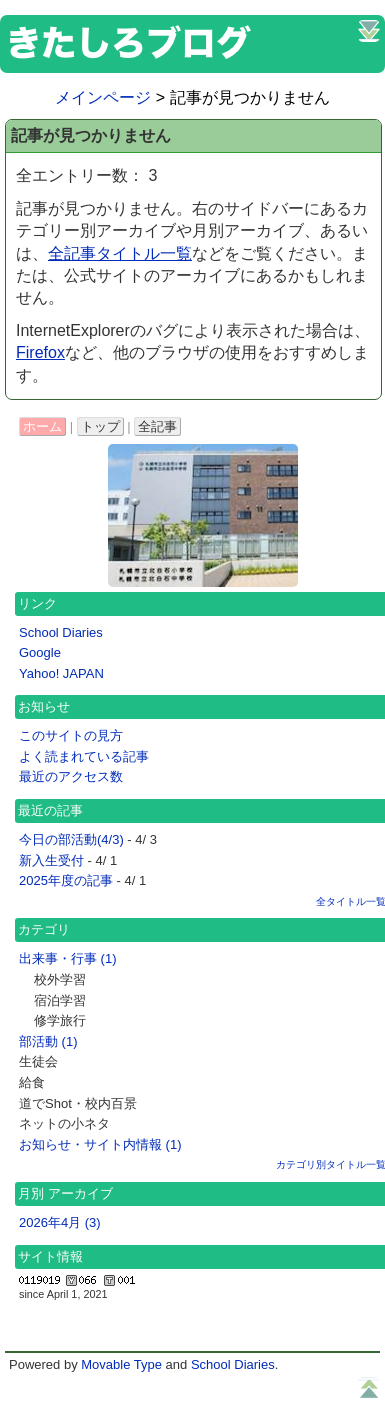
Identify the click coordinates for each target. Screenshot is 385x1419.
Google (40, 652)
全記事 (157, 426)
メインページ (103, 97)
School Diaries (61, 632)
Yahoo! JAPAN (61, 673)
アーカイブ (80, 1193)
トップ (100, 426)
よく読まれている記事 (84, 756)
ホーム (42, 426)
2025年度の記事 (66, 880)
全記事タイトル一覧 (120, 253)
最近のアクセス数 (71, 776)
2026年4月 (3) (60, 1222)
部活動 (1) (48, 1041)
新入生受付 (51, 860)
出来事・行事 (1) (68, 958)
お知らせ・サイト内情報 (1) (100, 1144)
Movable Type (121, 1364)
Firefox (40, 352)
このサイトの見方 (71, 735)
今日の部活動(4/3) (71, 839)
